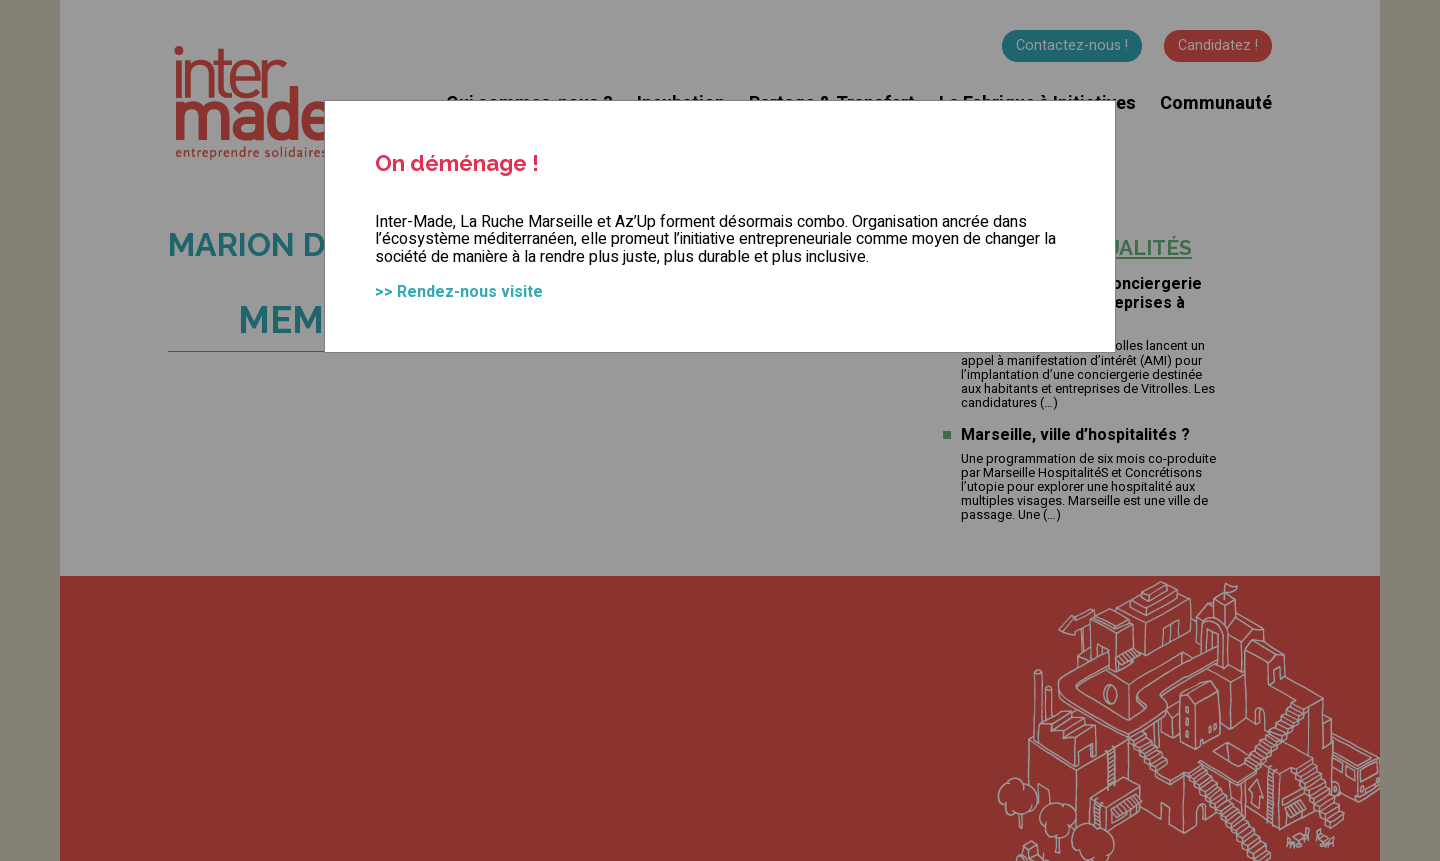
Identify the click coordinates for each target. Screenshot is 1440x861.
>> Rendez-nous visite (459, 292)
